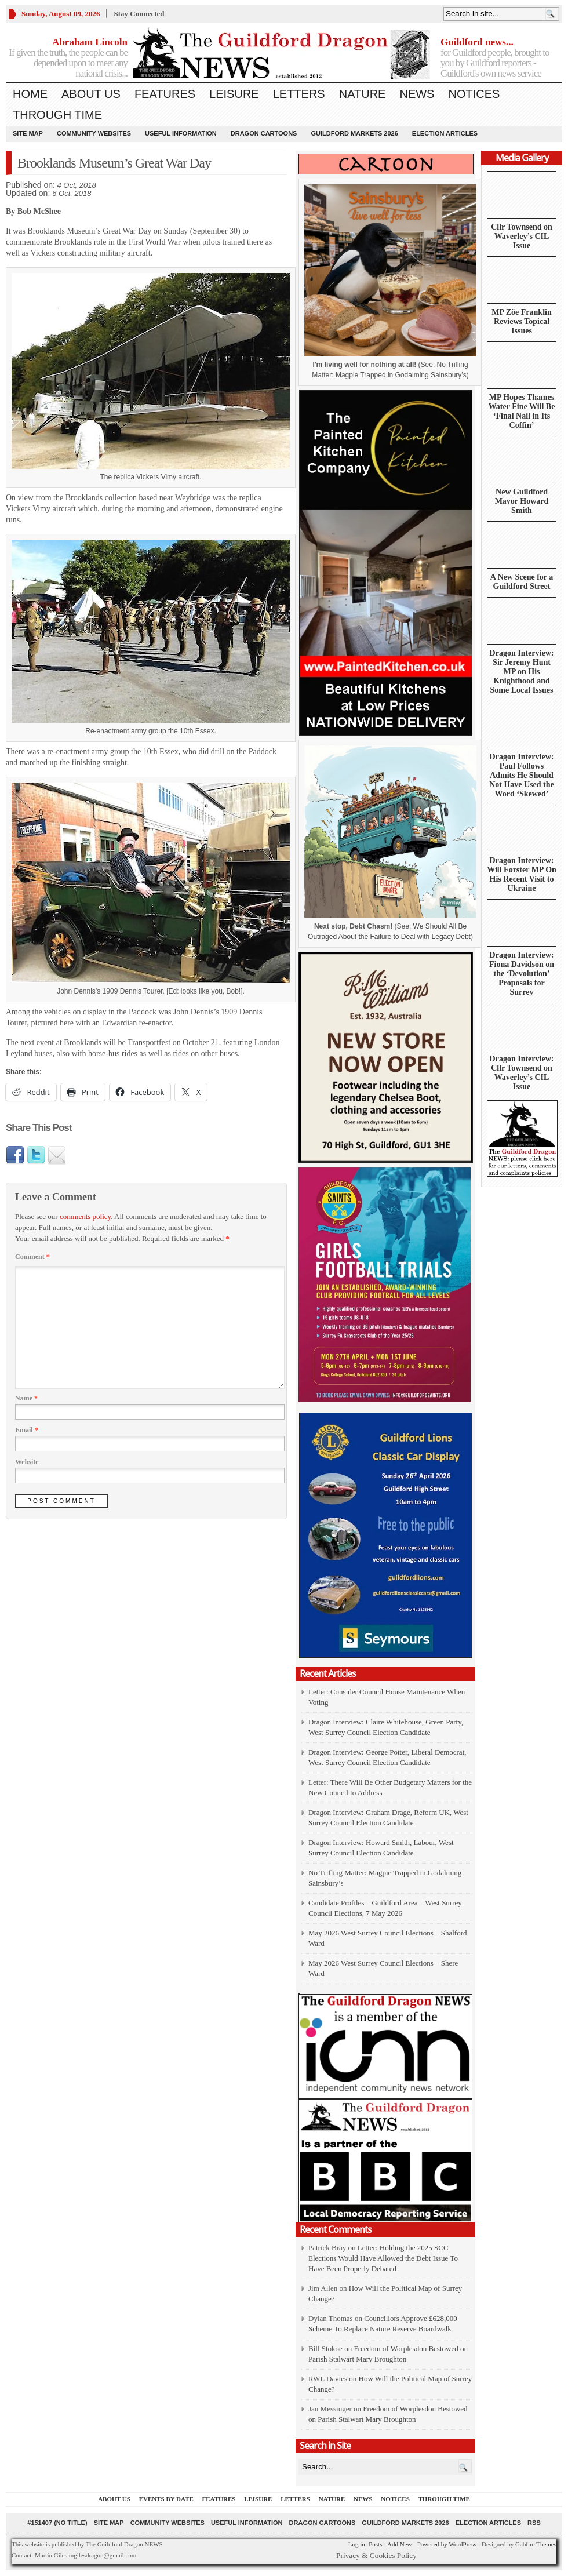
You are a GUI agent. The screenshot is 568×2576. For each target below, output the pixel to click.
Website (27, 1462)
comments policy (85, 1216)
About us (91, 94)
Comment (32, 1257)
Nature (362, 94)
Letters (299, 94)
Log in (356, 2544)
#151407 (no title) (57, 2522)
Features (164, 94)
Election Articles (445, 133)
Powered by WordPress (446, 2544)
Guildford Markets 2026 (354, 133)
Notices (474, 94)
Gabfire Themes (535, 2544)
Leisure (234, 94)
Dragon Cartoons (264, 133)
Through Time (57, 114)
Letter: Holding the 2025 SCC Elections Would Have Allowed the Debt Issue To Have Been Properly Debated (383, 2258)
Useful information (181, 133)
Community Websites (94, 133)
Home (30, 94)
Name (26, 1398)
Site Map (28, 133)
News (416, 94)
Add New (399, 2544)
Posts (375, 2544)
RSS (534, 2522)
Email (26, 1430)
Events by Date (166, 2498)
